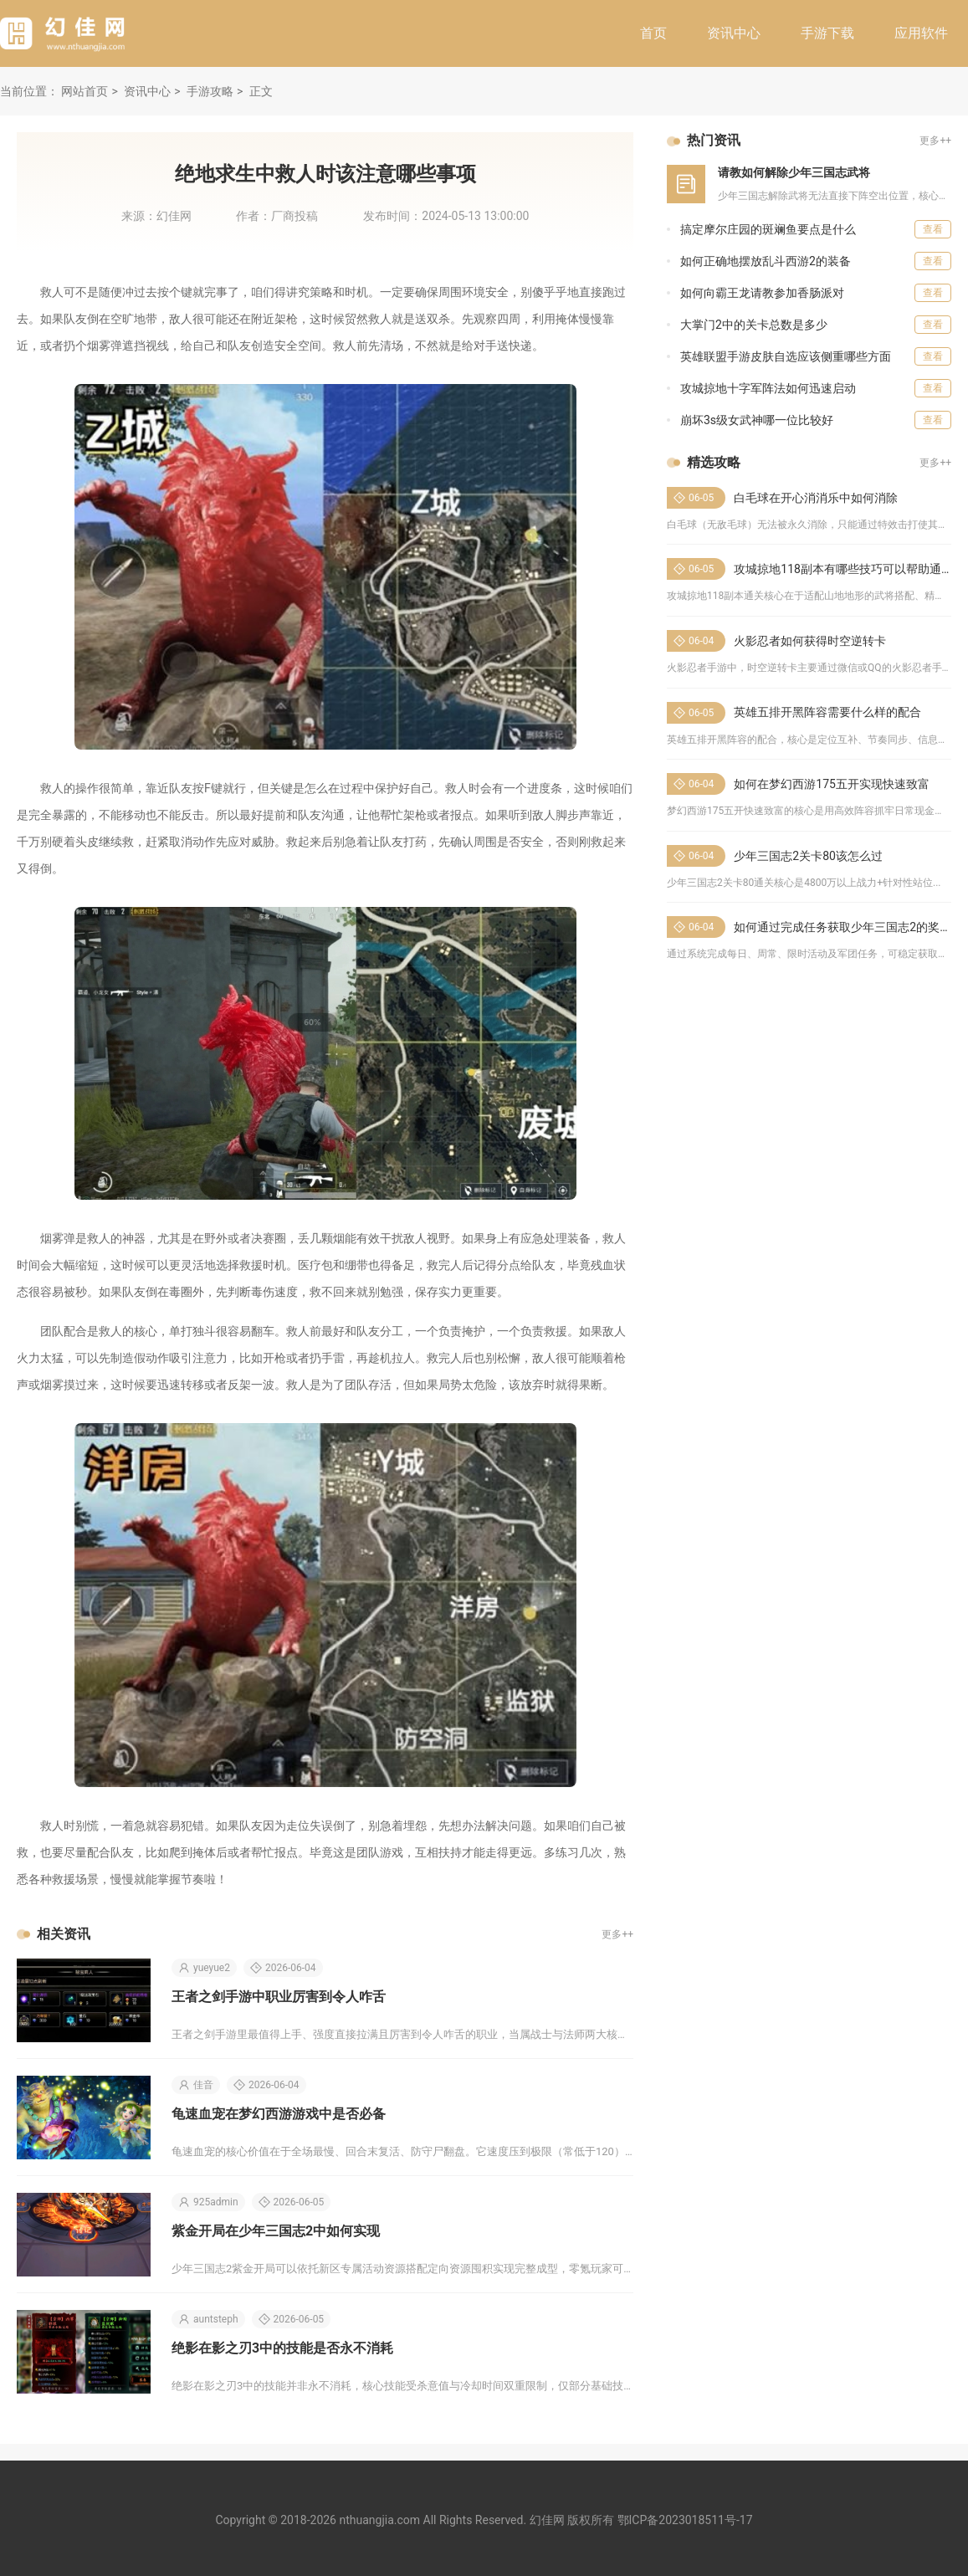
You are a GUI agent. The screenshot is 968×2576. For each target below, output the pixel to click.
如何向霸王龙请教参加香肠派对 (762, 293)
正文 (261, 91)
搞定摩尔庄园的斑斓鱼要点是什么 (768, 229)
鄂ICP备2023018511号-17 (685, 2520)
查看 (933, 229)
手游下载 (827, 33)
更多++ (617, 1934)
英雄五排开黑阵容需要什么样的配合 (827, 712)
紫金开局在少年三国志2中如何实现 (276, 2231)
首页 (653, 33)
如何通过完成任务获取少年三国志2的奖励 (842, 927)
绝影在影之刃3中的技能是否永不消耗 (282, 2348)
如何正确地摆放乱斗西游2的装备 (765, 261)
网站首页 (84, 91)
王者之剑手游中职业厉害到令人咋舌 (279, 1997)
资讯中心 (734, 33)
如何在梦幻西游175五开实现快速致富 (832, 784)
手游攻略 (210, 91)
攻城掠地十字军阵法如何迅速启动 (768, 388)
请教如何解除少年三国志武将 (794, 172)
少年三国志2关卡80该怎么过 (808, 856)
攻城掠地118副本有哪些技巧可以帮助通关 (843, 569)
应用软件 (921, 33)
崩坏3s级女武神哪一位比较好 (756, 420)
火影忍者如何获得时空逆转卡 (810, 641)
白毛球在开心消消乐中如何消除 (816, 497)
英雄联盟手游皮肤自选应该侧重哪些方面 (785, 356)
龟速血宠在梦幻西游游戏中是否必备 (279, 2114)
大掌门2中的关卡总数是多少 (753, 324)
